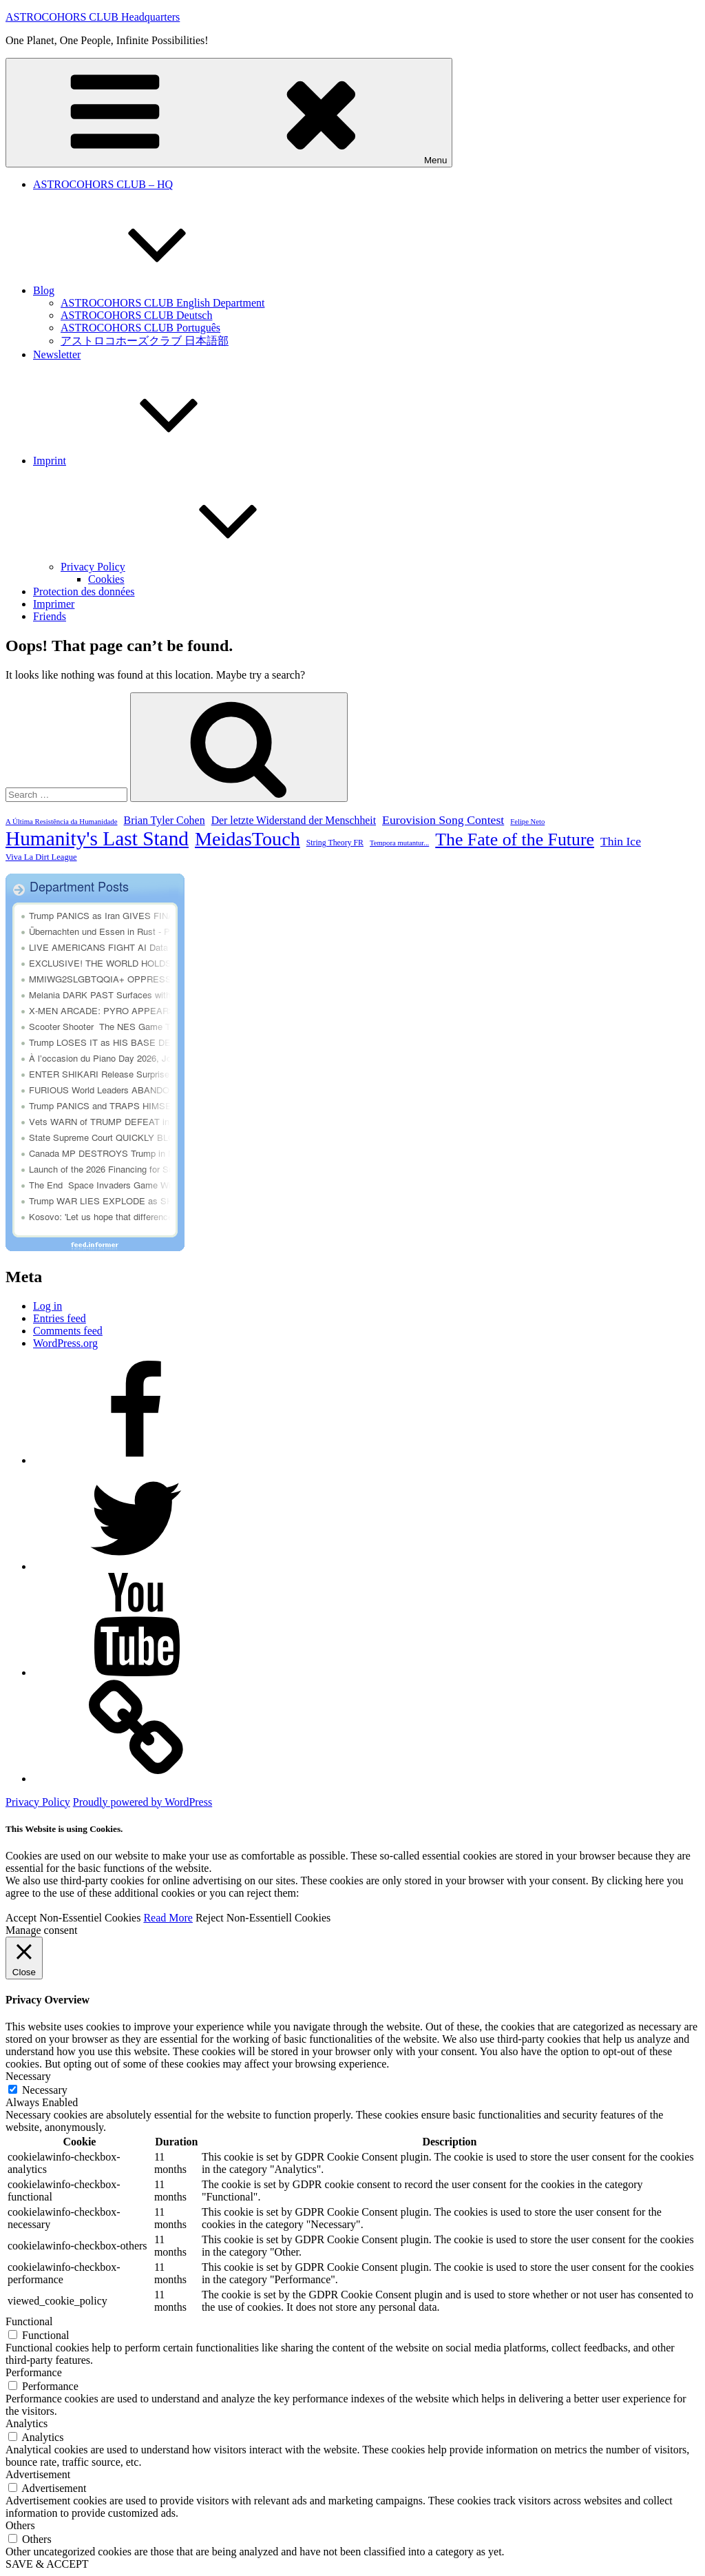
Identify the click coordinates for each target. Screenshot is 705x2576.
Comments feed (68, 1331)
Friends (49, 616)
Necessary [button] (28, 2076)
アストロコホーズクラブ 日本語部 (145, 341)
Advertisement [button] (38, 2474)
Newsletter (57, 354)
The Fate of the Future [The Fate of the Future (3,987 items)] (514, 839)
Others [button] (20, 2525)
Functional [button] (29, 2321)
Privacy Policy (196, 567)
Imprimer (53, 604)
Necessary (44, 2090)
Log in (47, 1306)
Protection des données (84, 591)
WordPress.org (65, 1343)
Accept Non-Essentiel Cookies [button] (73, 1918)
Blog (147, 290)
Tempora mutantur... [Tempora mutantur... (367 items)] (399, 843)
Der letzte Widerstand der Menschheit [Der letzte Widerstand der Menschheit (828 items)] (293, 820)
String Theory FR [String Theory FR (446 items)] (335, 842)
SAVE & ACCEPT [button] (47, 2564)
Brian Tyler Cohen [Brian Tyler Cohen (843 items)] (164, 820)
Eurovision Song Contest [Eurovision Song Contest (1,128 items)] (443, 820)
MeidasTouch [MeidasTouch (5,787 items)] (247, 838)
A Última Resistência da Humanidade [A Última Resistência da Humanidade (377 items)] (62, 821)
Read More (168, 1918)
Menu (229, 112)
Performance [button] (34, 2372)
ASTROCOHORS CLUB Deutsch (136, 315)
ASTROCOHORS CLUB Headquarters (93, 17)
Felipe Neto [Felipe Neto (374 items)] (527, 821)
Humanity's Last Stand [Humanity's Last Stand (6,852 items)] (97, 838)
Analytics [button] (27, 2423)
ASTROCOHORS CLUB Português (140, 327)
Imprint (153, 460)
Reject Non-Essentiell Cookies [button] (263, 1918)
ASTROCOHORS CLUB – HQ (103, 184)
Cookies (106, 579)
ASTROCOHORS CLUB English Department (162, 303)
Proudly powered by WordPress (142, 1802)
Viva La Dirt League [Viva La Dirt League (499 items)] (41, 857)
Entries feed (59, 1318)
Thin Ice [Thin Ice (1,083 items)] (620, 841)
